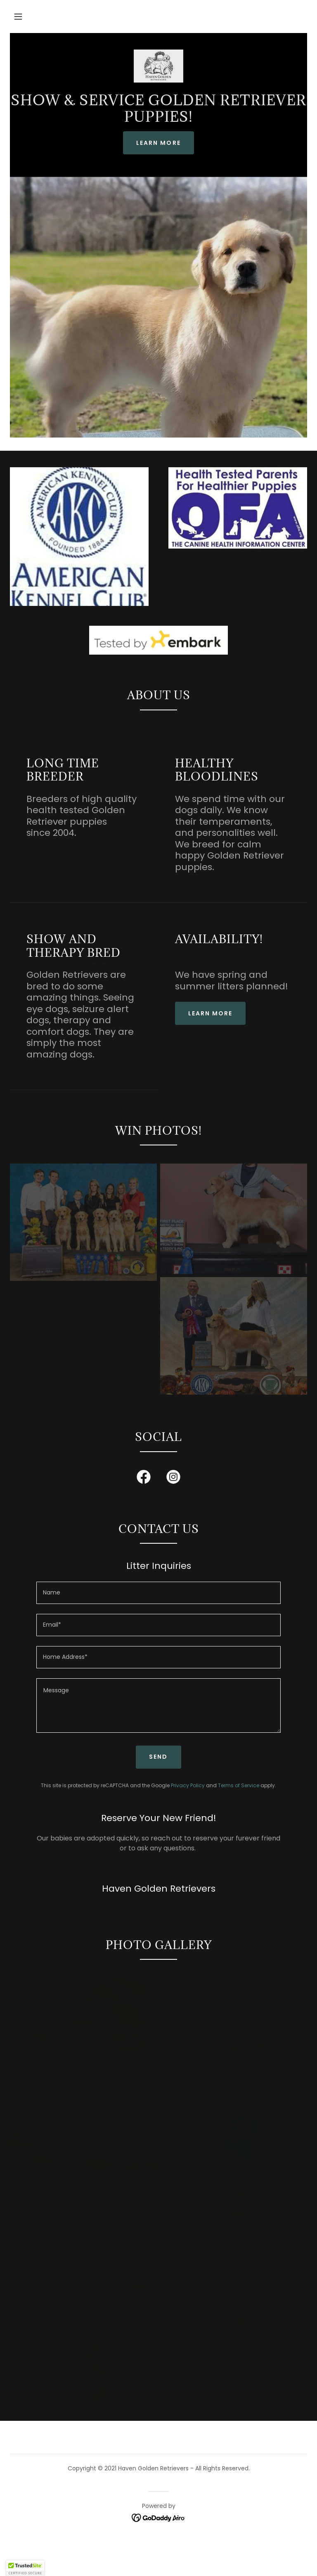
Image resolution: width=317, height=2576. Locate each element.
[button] (18, 16)
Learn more (210, 1013)
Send (158, 1757)
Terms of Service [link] (238, 1785)
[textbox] (158, 1593)
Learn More (158, 143)
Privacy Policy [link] (188, 1785)
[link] (158, 66)
